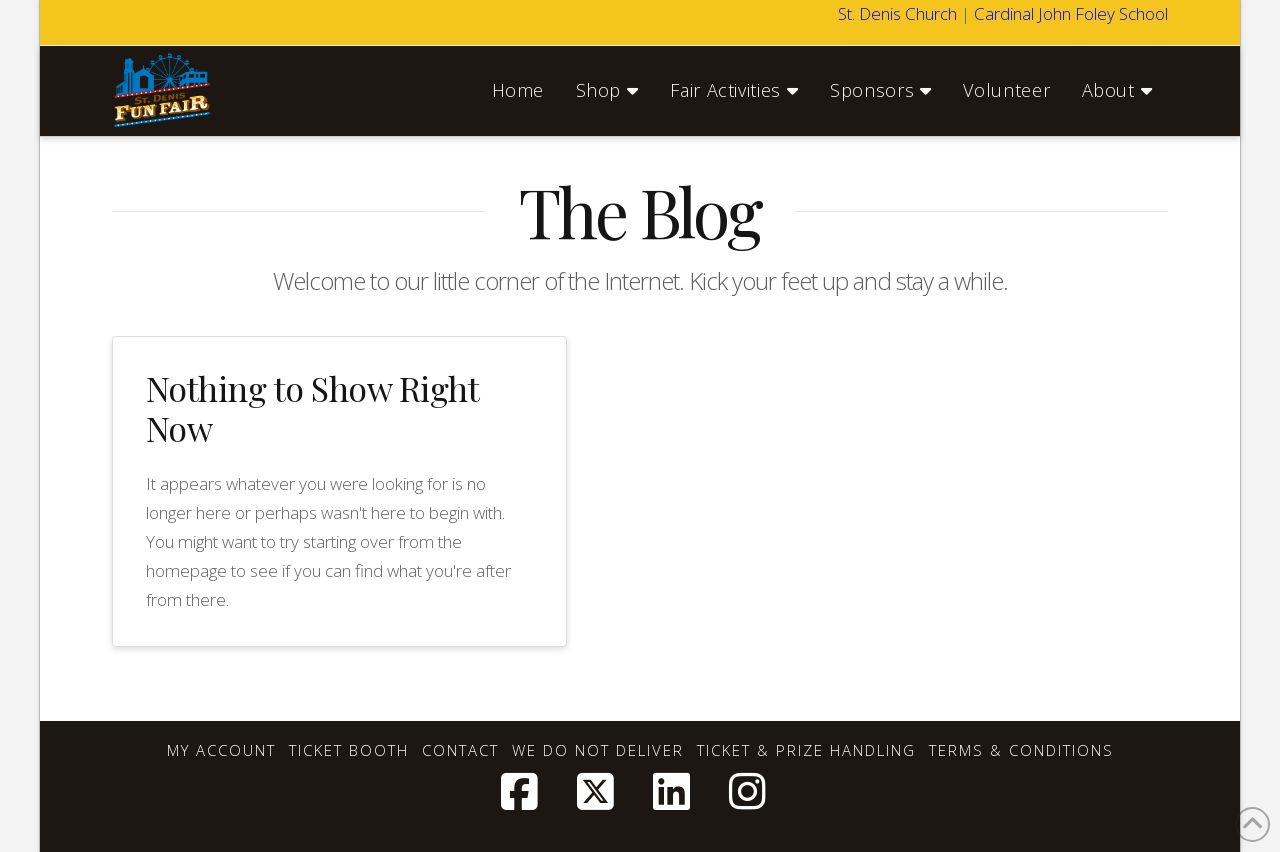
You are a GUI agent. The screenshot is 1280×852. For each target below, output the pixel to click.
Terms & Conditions (1021, 750)
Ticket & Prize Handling (806, 750)
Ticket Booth (349, 750)
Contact (460, 750)
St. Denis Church (897, 13)
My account (221, 750)
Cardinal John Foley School (1071, 13)
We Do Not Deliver (598, 750)
